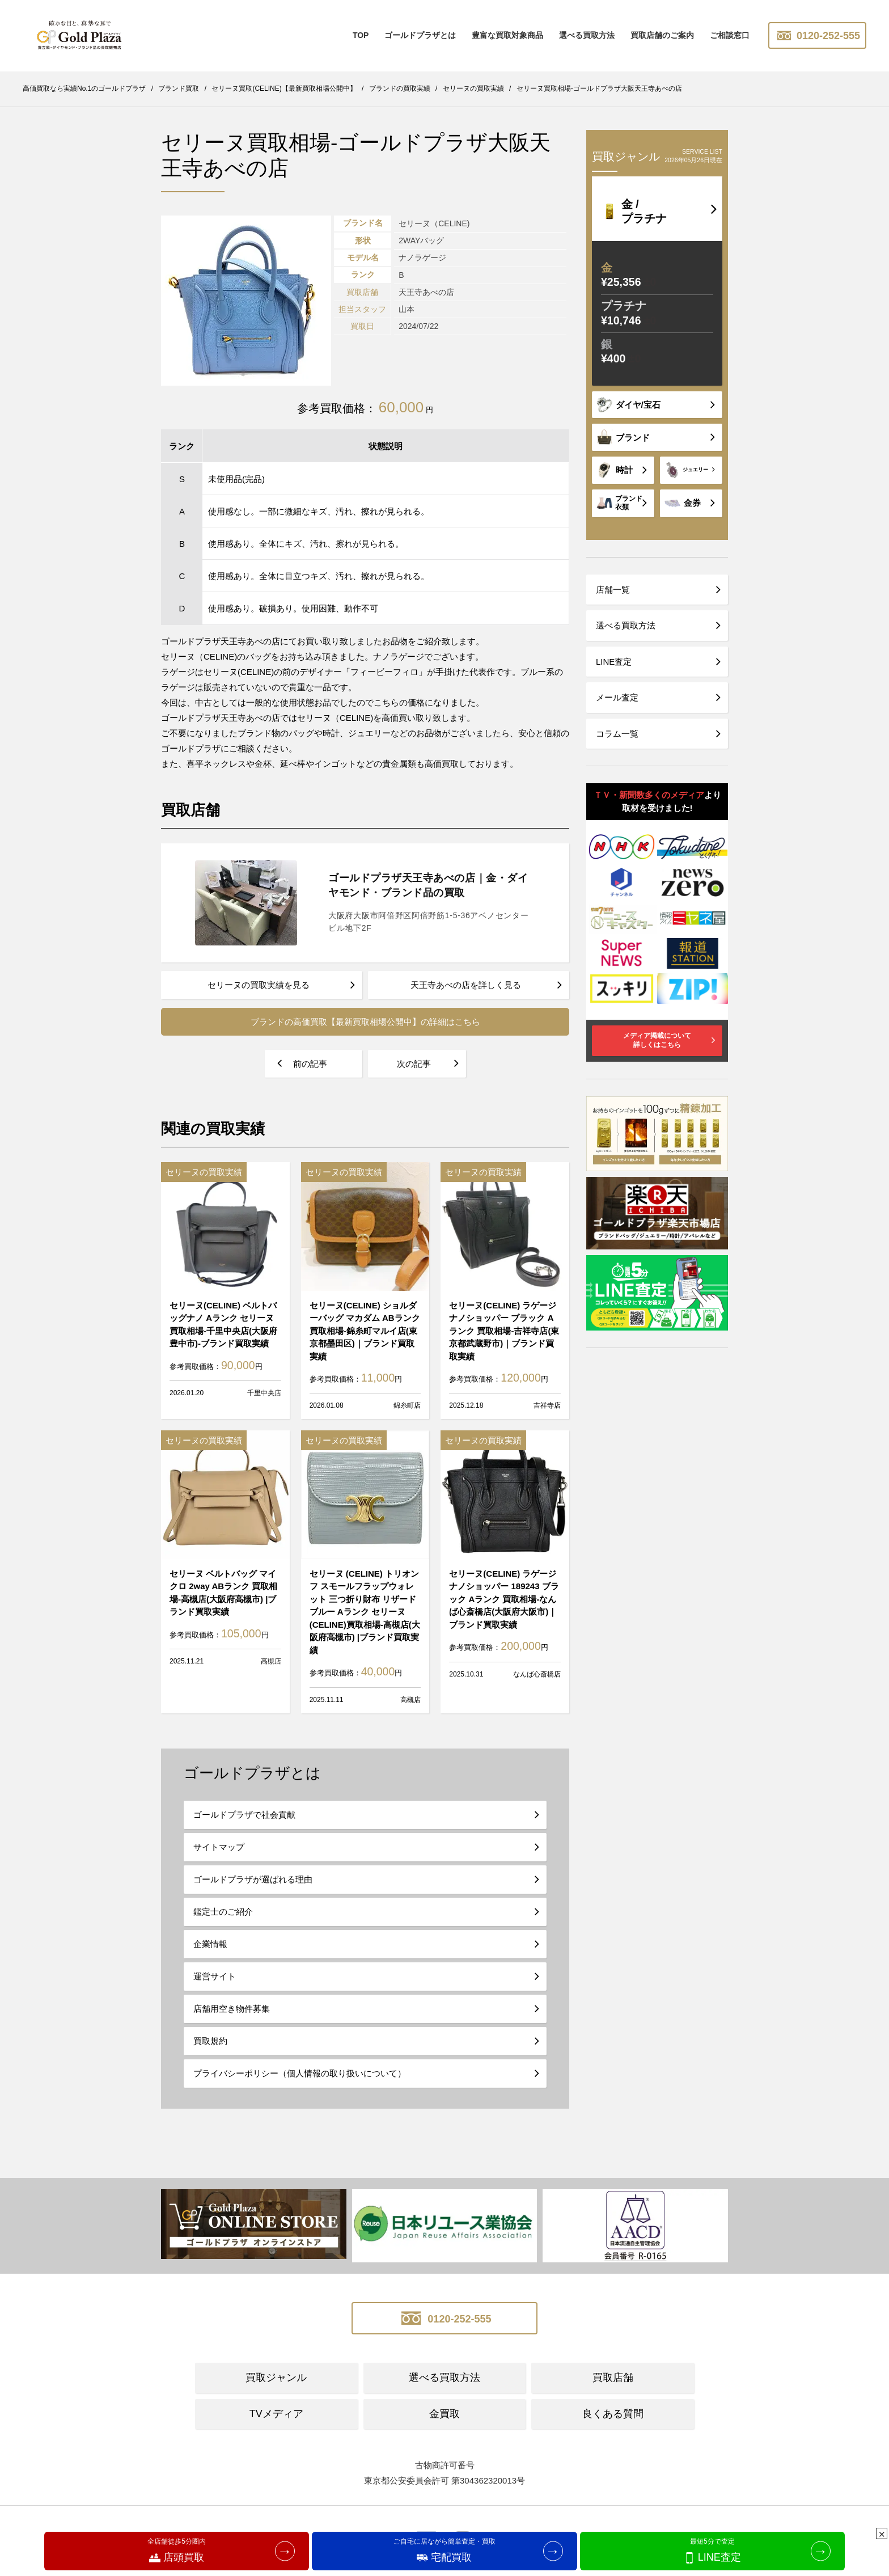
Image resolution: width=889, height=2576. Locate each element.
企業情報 (210, 1944)
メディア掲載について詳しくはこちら (657, 1040)
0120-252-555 (817, 36)
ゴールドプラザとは (420, 35)
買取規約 (210, 2041)
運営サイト (214, 1976)
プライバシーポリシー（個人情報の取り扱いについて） (299, 2073)
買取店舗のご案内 (662, 35)
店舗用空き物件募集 (231, 2008)
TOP (361, 35)
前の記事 (310, 1064)
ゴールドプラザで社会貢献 (244, 1814)
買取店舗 (612, 2377)
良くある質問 (613, 2413)
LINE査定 (614, 661)
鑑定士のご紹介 (223, 1911)
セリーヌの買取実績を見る (259, 985)
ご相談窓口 (730, 35)
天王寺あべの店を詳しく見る (465, 985)
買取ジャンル (276, 2377)
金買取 (444, 2413)
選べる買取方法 (587, 35)
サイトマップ (218, 1847)
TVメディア (276, 2413)
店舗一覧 (613, 589)
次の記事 (414, 1064)
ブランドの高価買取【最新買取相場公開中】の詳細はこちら (365, 1022)
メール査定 (617, 697)
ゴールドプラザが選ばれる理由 (252, 1879)
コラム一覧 (617, 733)
